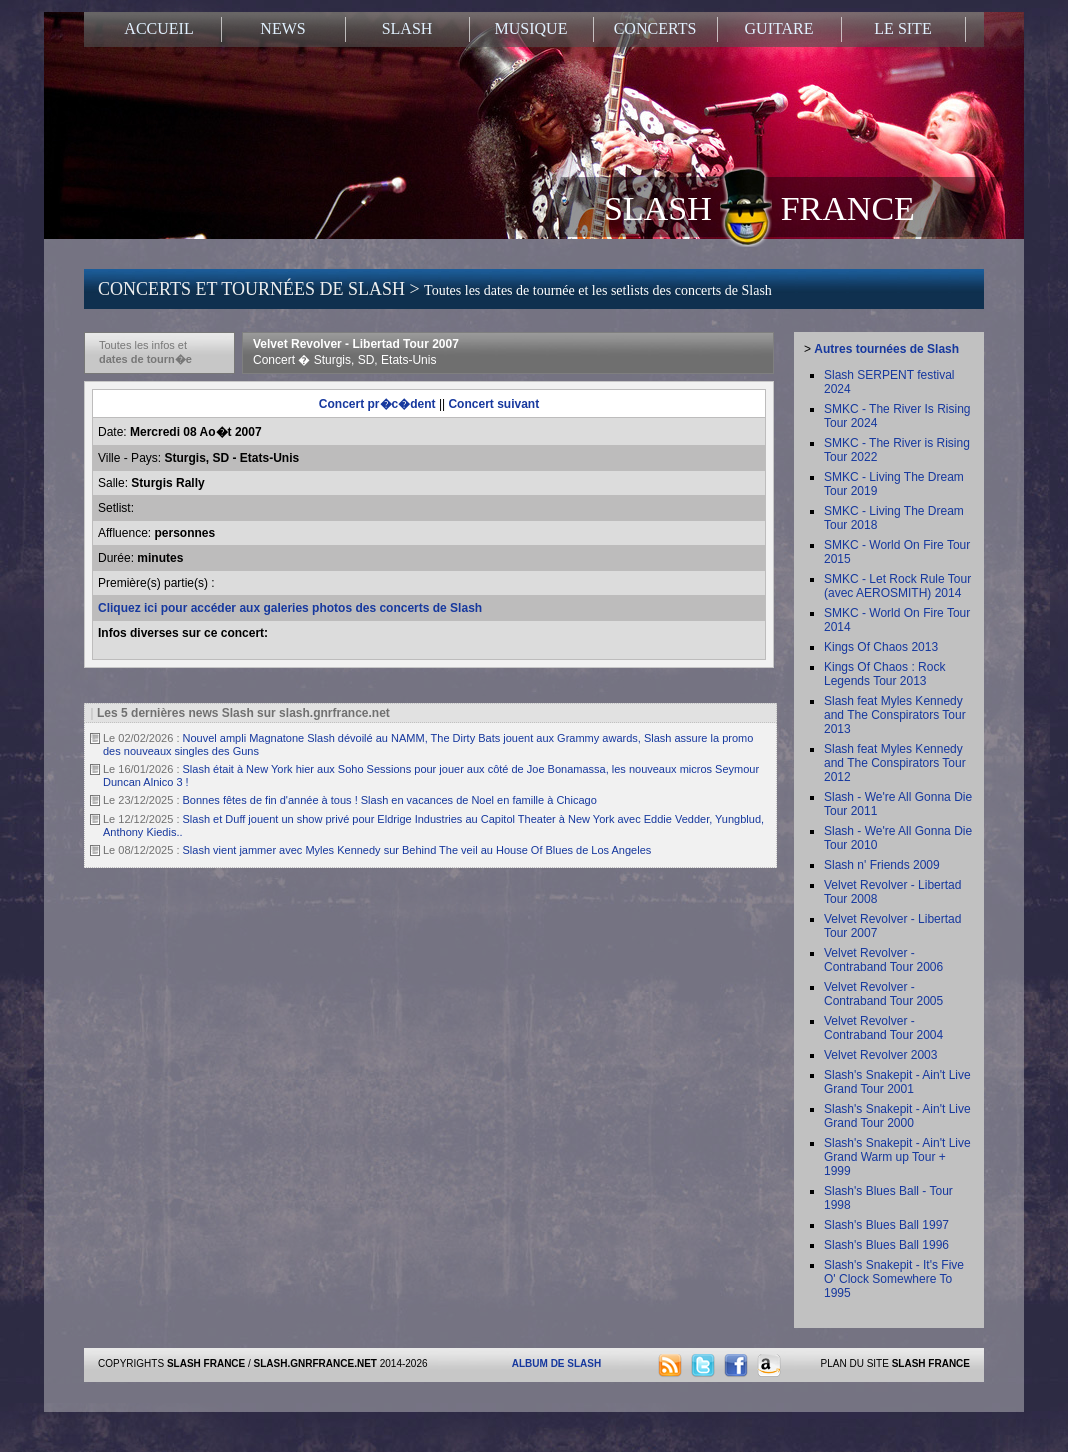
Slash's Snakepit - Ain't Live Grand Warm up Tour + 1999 (897, 1157)
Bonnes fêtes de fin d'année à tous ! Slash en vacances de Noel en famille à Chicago (390, 800)
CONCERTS (655, 28)
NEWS (282, 28)
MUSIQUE (531, 28)
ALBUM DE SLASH (556, 1363)
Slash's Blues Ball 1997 (886, 1225)
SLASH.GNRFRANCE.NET (315, 1363)
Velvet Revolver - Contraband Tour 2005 (883, 994)
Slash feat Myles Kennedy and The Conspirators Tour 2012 (895, 763)
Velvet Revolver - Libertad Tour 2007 (356, 352)
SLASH (407, 28)
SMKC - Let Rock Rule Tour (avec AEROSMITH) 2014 (897, 586)
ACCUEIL (158, 28)
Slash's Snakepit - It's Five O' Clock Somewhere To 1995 (894, 1279)
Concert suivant (493, 404)
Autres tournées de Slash (886, 349)
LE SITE (902, 28)
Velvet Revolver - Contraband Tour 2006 (883, 960)
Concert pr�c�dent (377, 404)
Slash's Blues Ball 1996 (886, 1245)
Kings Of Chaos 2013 (881, 647)
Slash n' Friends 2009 (882, 865)
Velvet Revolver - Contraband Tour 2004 (883, 1028)
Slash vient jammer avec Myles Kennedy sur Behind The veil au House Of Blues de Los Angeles (417, 850)
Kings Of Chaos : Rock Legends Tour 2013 (884, 674)
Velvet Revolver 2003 (880, 1055)
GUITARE (779, 28)
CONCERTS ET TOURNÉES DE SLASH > (435, 289)
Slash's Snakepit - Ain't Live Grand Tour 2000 (897, 1116)
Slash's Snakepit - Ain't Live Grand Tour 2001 (897, 1082)
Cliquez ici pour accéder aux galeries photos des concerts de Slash (290, 608)
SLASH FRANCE (759, 207)
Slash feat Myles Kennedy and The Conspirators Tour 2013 (895, 715)
